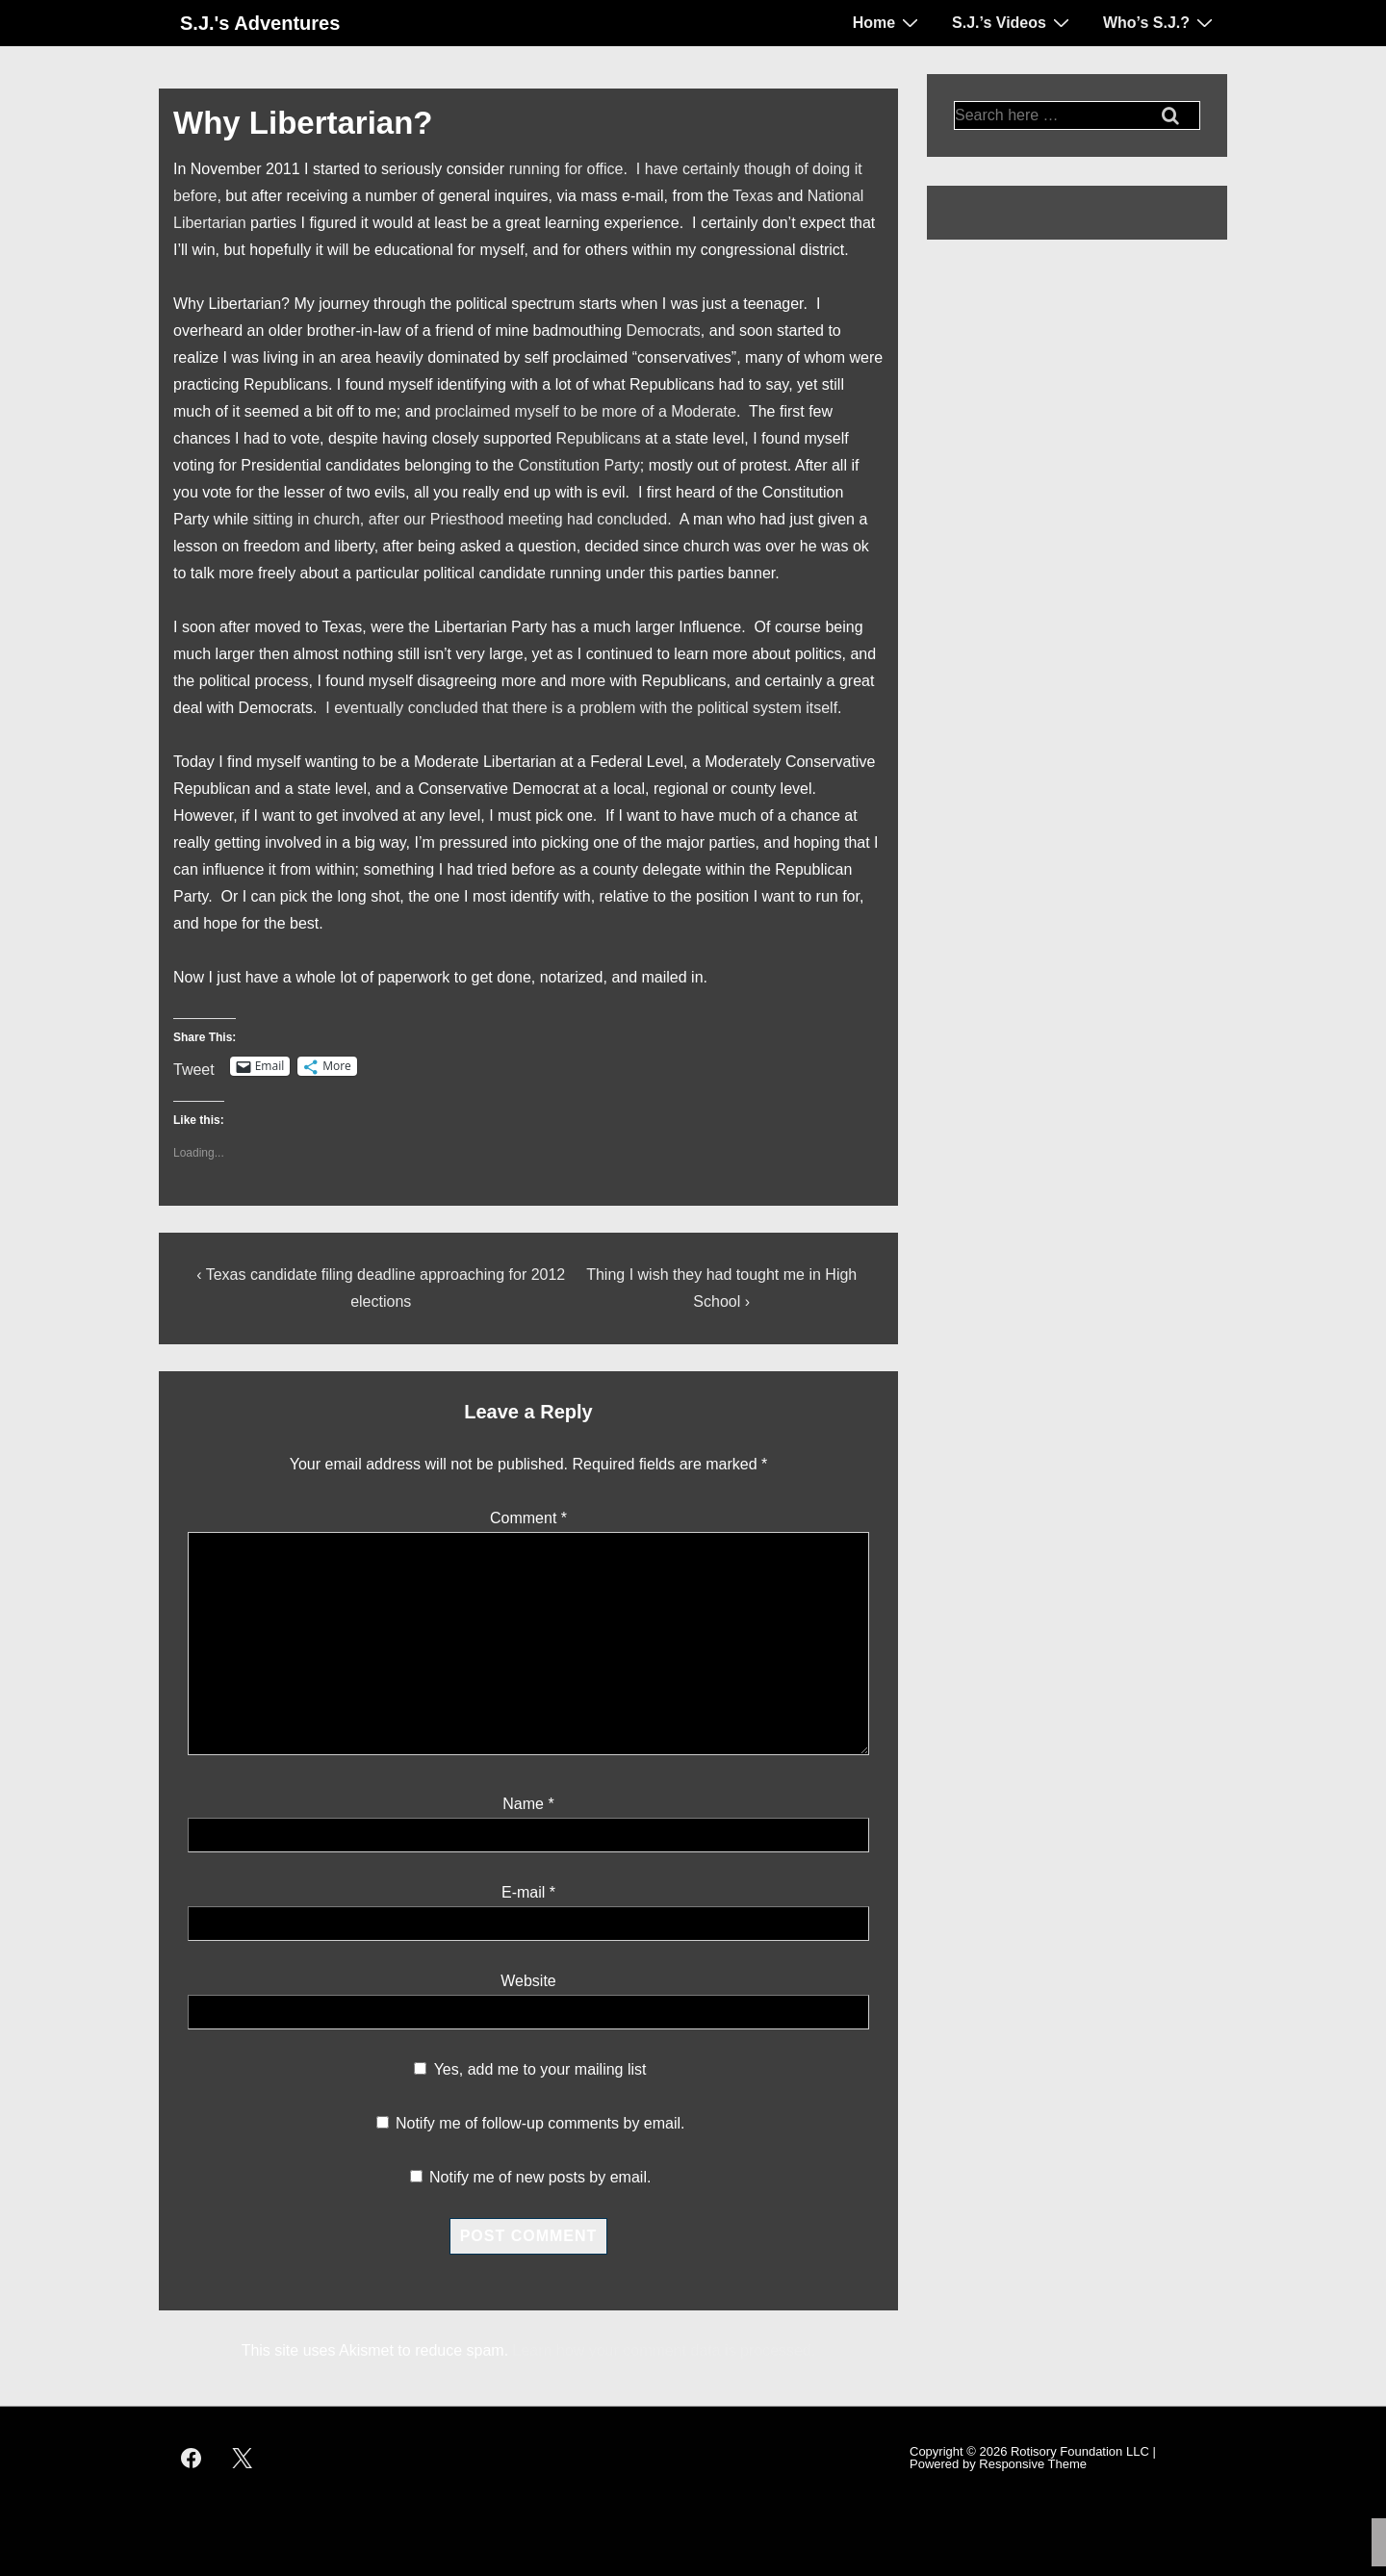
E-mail (523, 1892)
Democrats (664, 330)
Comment (528, 1518)
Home (888, 22)
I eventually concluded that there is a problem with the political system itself (581, 708)
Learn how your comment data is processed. (664, 2350)
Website (528, 1981)
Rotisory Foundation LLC (1080, 2451)
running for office (566, 169)
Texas (754, 196)
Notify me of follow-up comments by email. (540, 2123)
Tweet (194, 1067)
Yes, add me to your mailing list (530, 2069)
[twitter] (242, 2457)
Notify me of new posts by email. (540, 2177)
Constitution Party (578, 465)
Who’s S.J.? (1160, 22)
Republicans (601, 438)
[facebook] (191, 2457)
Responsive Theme (1033, 2464)
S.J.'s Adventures (260, 23)
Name (523, 1804)
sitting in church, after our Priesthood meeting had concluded (460, 519)
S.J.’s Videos (1013, 22)
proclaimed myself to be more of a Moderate (585, 411)
